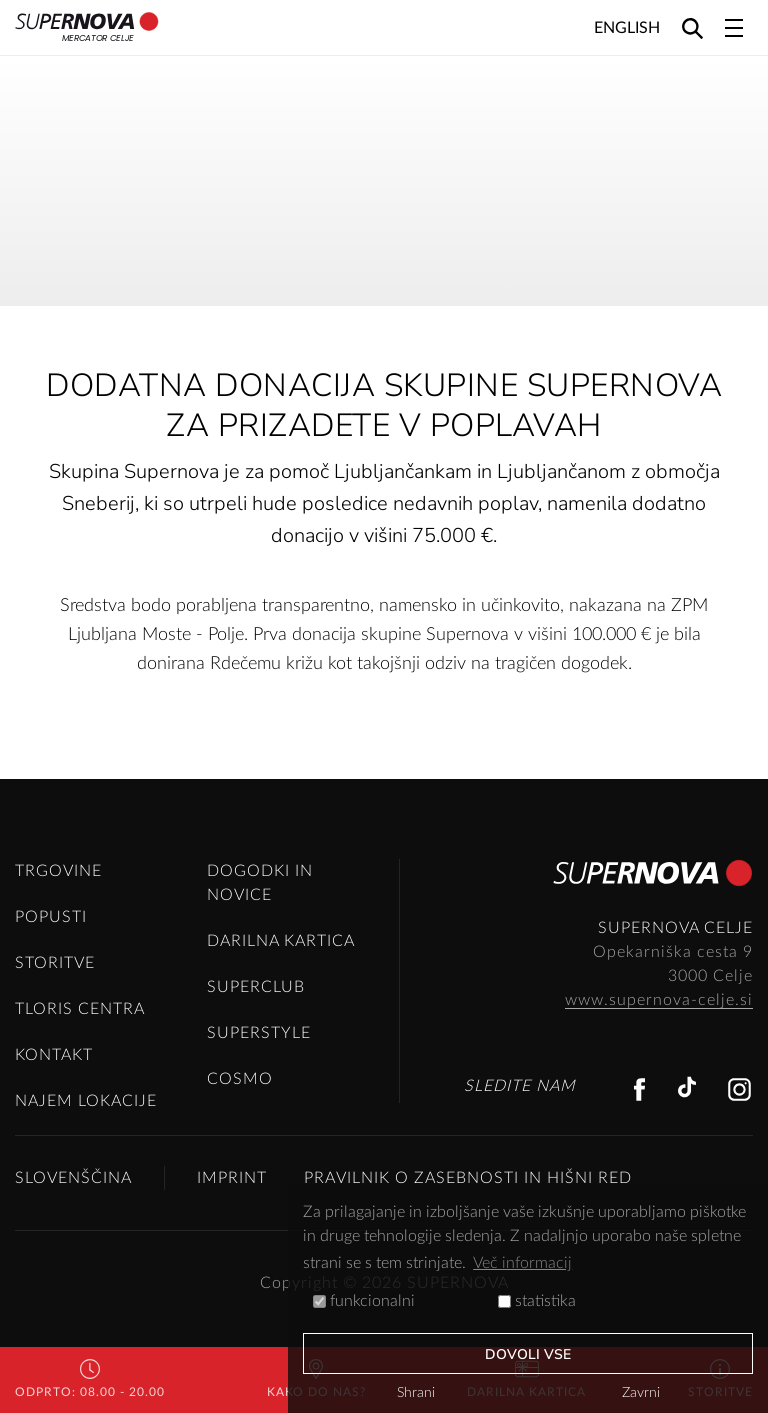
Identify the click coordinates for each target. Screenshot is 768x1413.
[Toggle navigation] (734, 28)
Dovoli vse (528, 1354)
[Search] (692, 27)
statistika (537, 1301)
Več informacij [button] (522, 1263)
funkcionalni (364, 1301)
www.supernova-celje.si (659, 1000)
